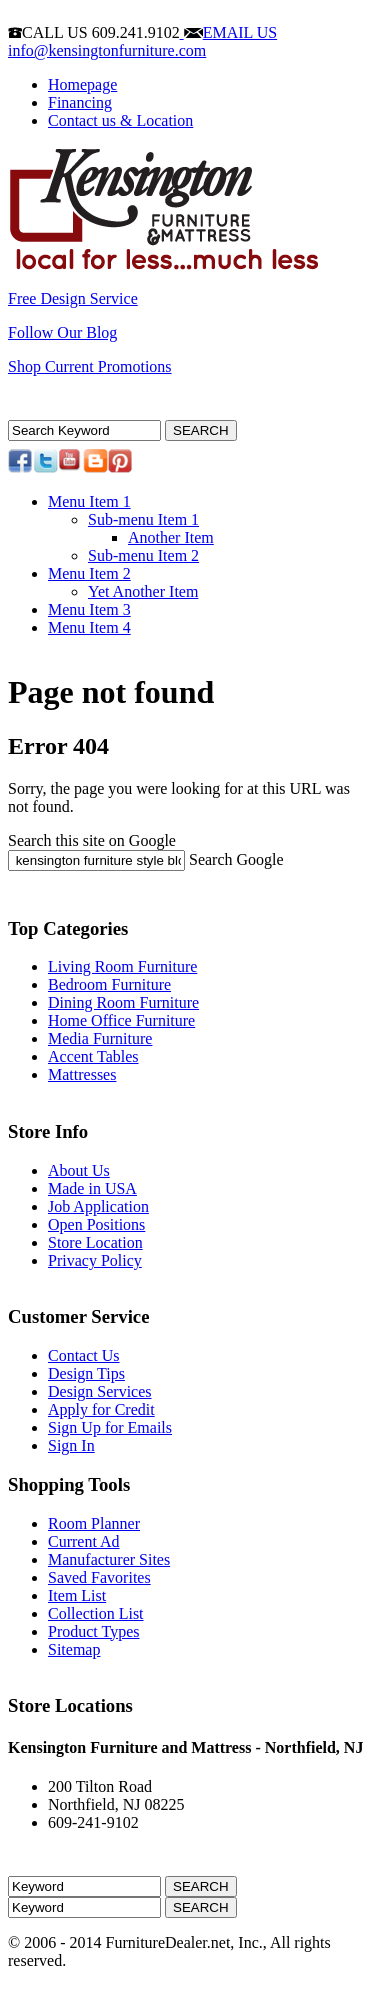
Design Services (100, 1391)
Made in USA (92, 1188)
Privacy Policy (95, 1260)
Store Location (95, 1242)
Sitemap (74, 1649)
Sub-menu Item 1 (143, 519)
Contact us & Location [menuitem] (120, 120)
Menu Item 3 (89, 609)
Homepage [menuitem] (82, 84)
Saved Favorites (99, 1577)
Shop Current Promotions (90, 366)
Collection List (96, 1613)
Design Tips (86, 1373)
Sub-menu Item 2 (143, 555)
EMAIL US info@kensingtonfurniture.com (142, 41)
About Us (79, 1170)
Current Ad (84, 1541)
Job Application (98, 1206)
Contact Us (84, 1355)
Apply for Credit (101, 1409)
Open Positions (96, 1224)
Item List (77, 1595)
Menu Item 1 (89, 501)
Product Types (93, 1631)
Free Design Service (73, 298)
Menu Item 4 (89, 627)
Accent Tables (93, 1056)
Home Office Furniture (121, 1020)
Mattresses (82, 1074)
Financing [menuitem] (80, 102)
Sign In (71, 1445)
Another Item (171, 537)
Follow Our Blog (62, 332)
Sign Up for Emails (110, 1427)
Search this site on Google (92, 840)
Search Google (236, 859)
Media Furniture (100, 1038)
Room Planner (94, 1523)
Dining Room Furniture (123, 1002)
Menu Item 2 (89, 573)
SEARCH (201, 430)
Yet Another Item (143, 591)
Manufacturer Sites (109, 1559)
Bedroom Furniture (109, 984)
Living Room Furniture (122, 966)
